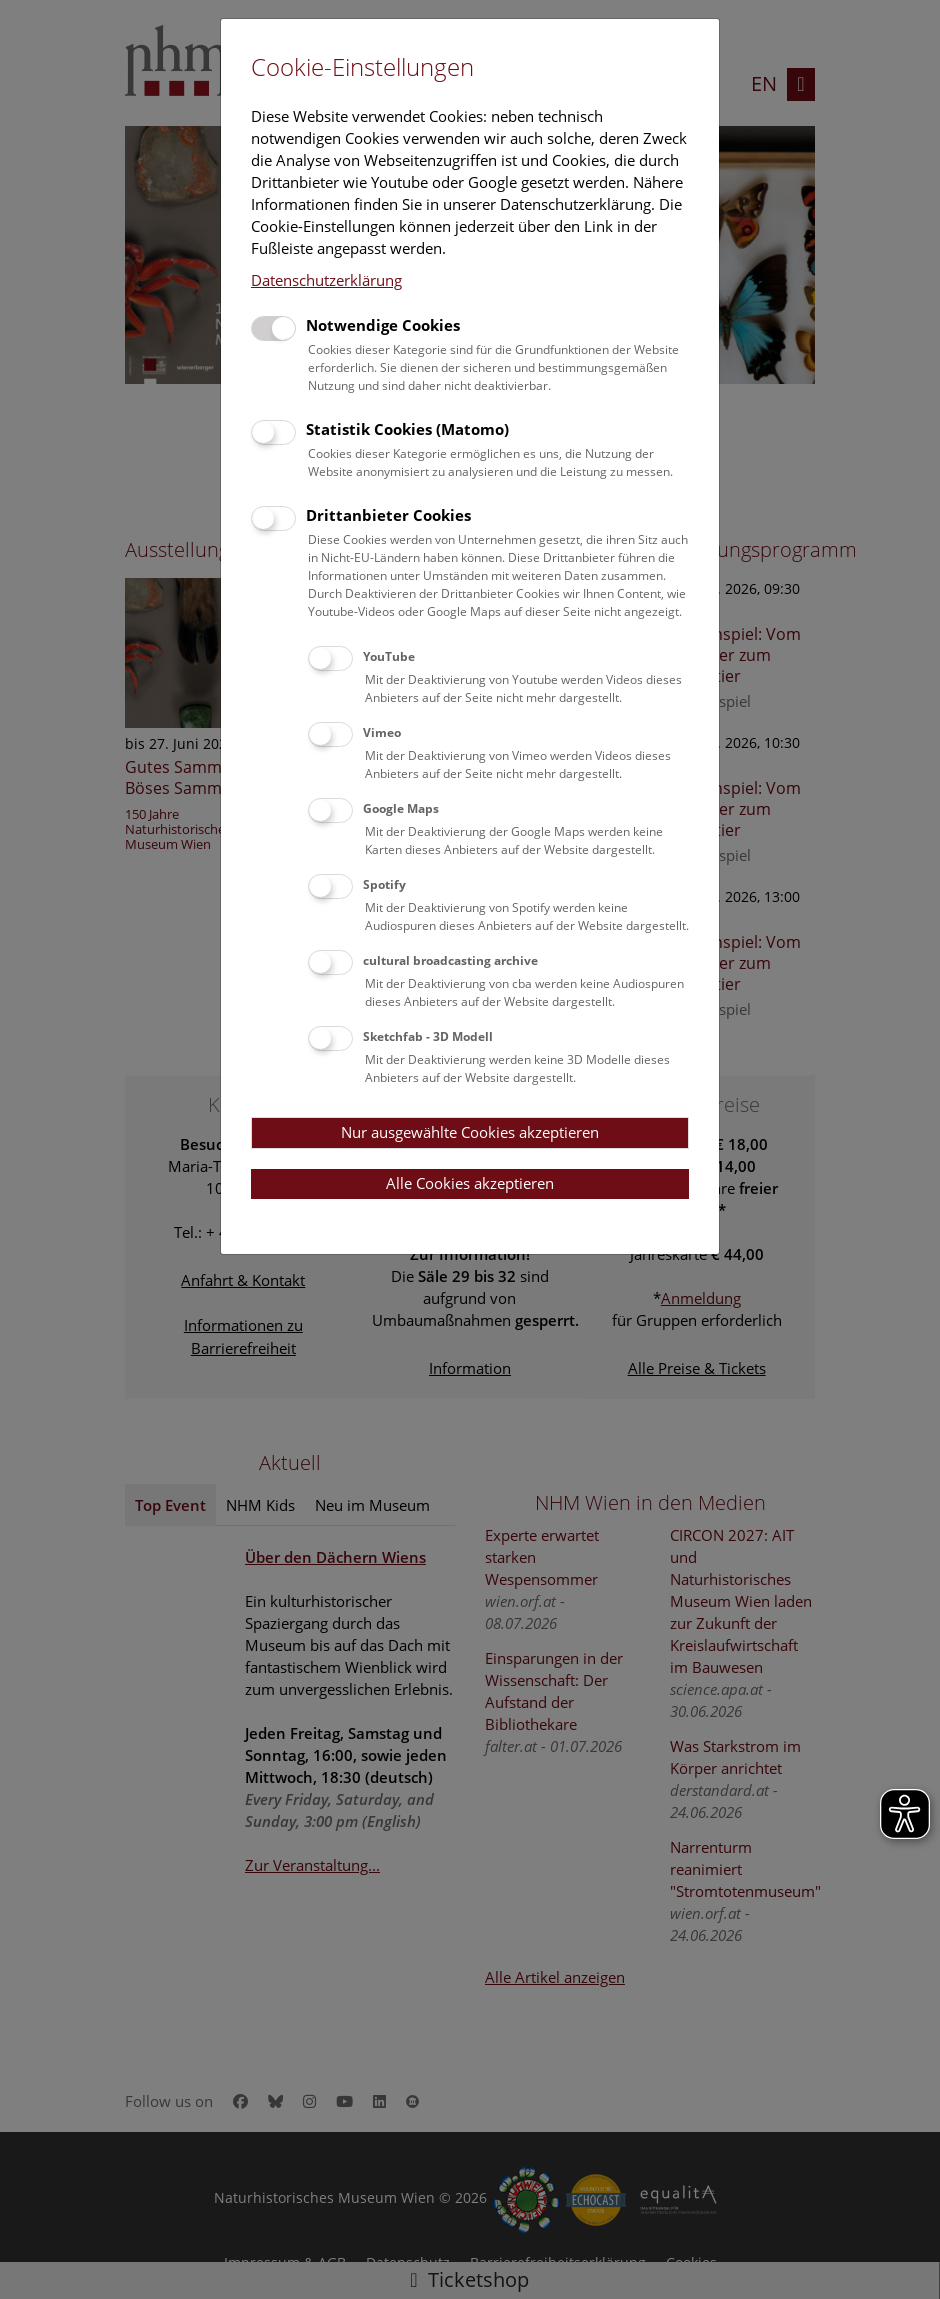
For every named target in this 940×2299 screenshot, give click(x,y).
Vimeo (382, 732)
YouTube (389, 656)
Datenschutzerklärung (326, 280)
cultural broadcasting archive (450, 960)
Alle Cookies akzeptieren (470, 1183)
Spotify (384, 884)
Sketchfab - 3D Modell (428, 1036)
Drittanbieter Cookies (388, 515)
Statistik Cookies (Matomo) (407, 429)
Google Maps (401, 808)
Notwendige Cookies (383, 325)
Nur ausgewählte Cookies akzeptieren (470, 1132)
